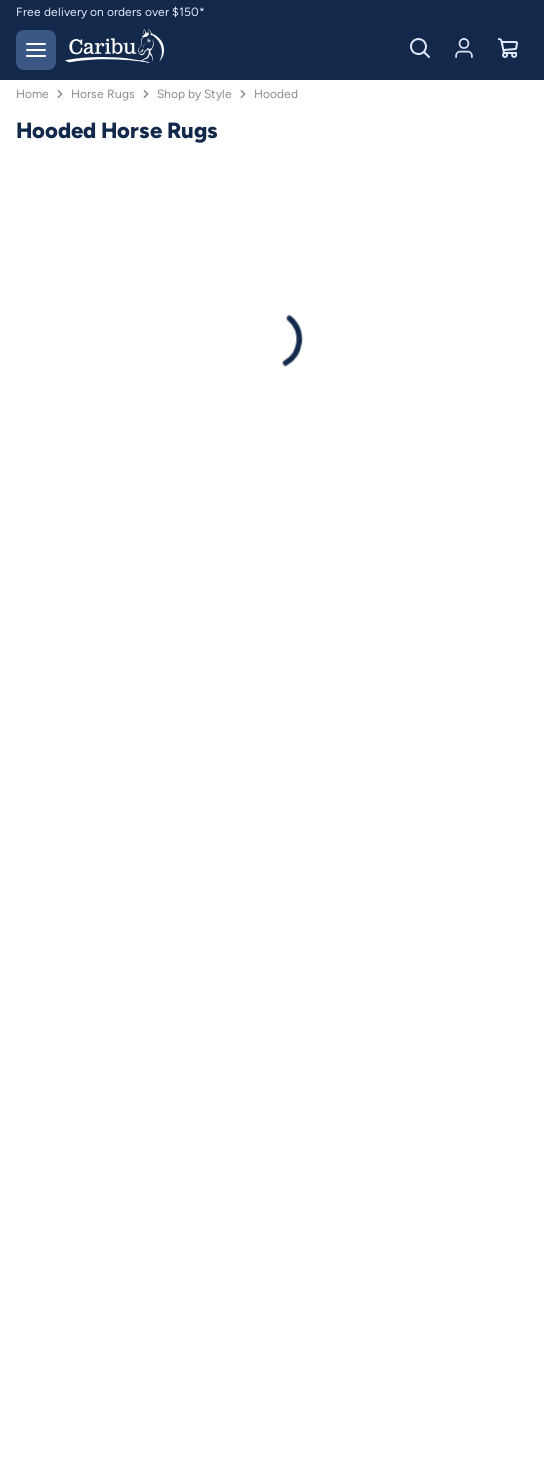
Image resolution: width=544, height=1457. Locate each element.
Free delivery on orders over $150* (110, 12)
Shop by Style (194, 94)
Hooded (276, 94)
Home (32, 94)
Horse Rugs (103, 94)
